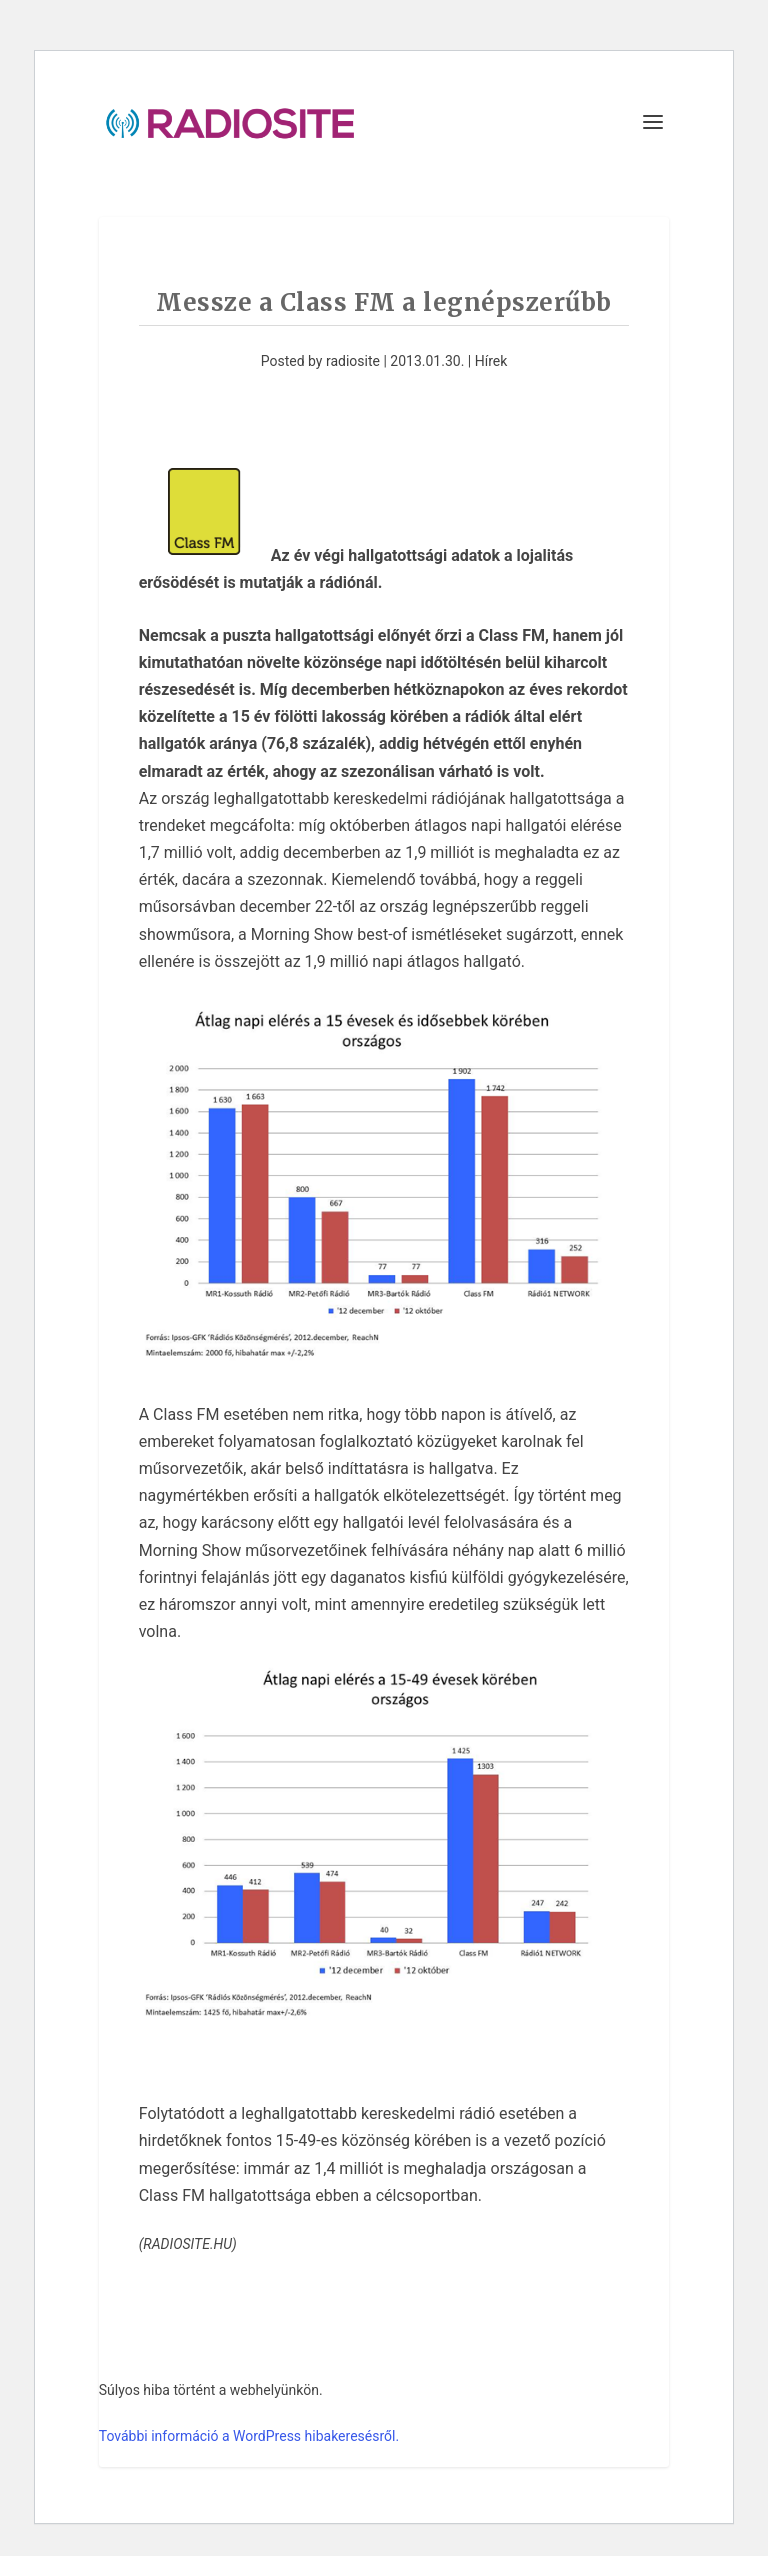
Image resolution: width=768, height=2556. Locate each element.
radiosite (353, 361)
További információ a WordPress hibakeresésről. (249, 2436)
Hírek (491, 361)
